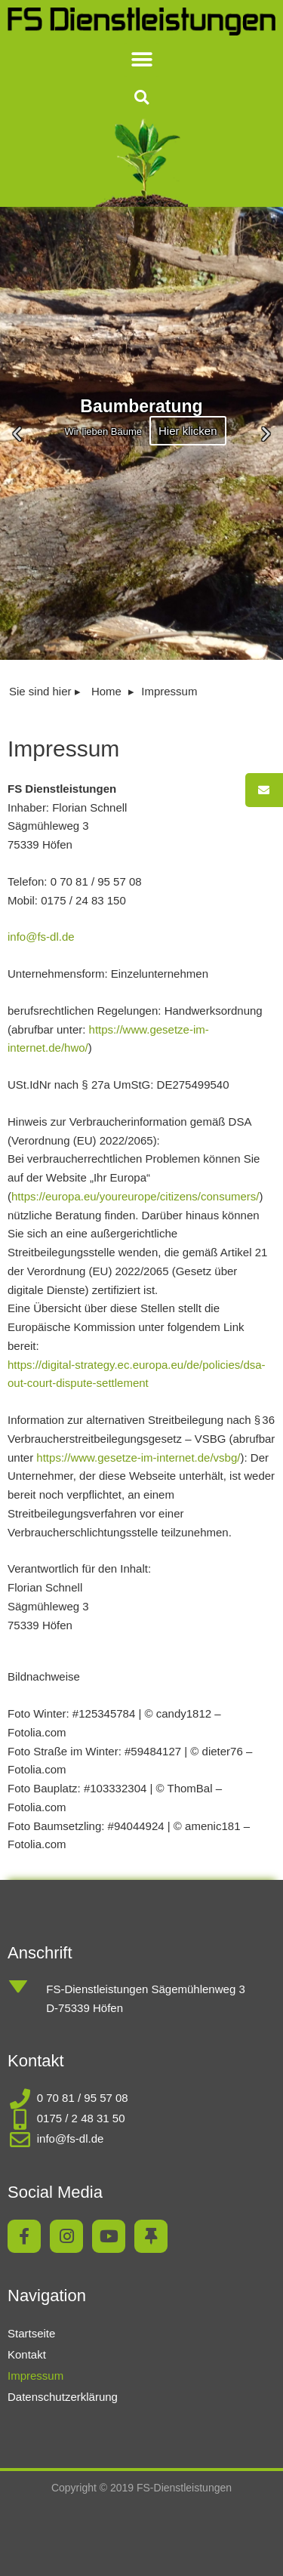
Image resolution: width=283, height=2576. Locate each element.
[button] (141, 60)
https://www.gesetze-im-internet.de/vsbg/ (138, 1457)
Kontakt (27, 2354)
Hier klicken (187, 430)
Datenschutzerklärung (63, 2396)
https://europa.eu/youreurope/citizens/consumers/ (135, 1196)
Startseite (31, 2333)
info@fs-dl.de (41, 936)
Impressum (35, 2375)
